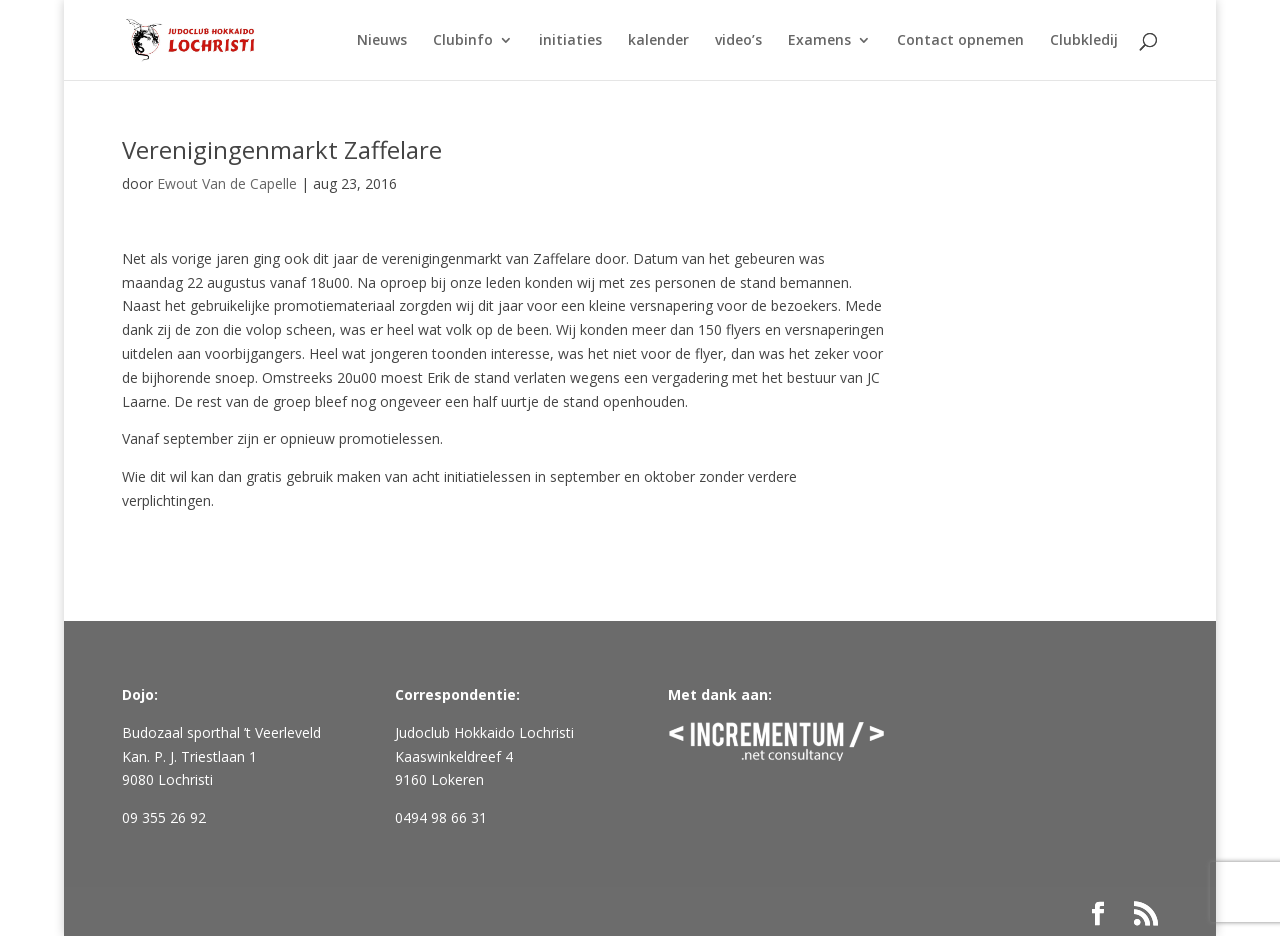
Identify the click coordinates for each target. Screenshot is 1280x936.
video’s (738, 41)
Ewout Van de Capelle (227, 183)
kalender (658, 41)
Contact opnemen (960, 41)
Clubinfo (463, 41)
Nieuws (382, 41)
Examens (819, 41)
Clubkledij (1084, 41)
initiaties (570, 41)
